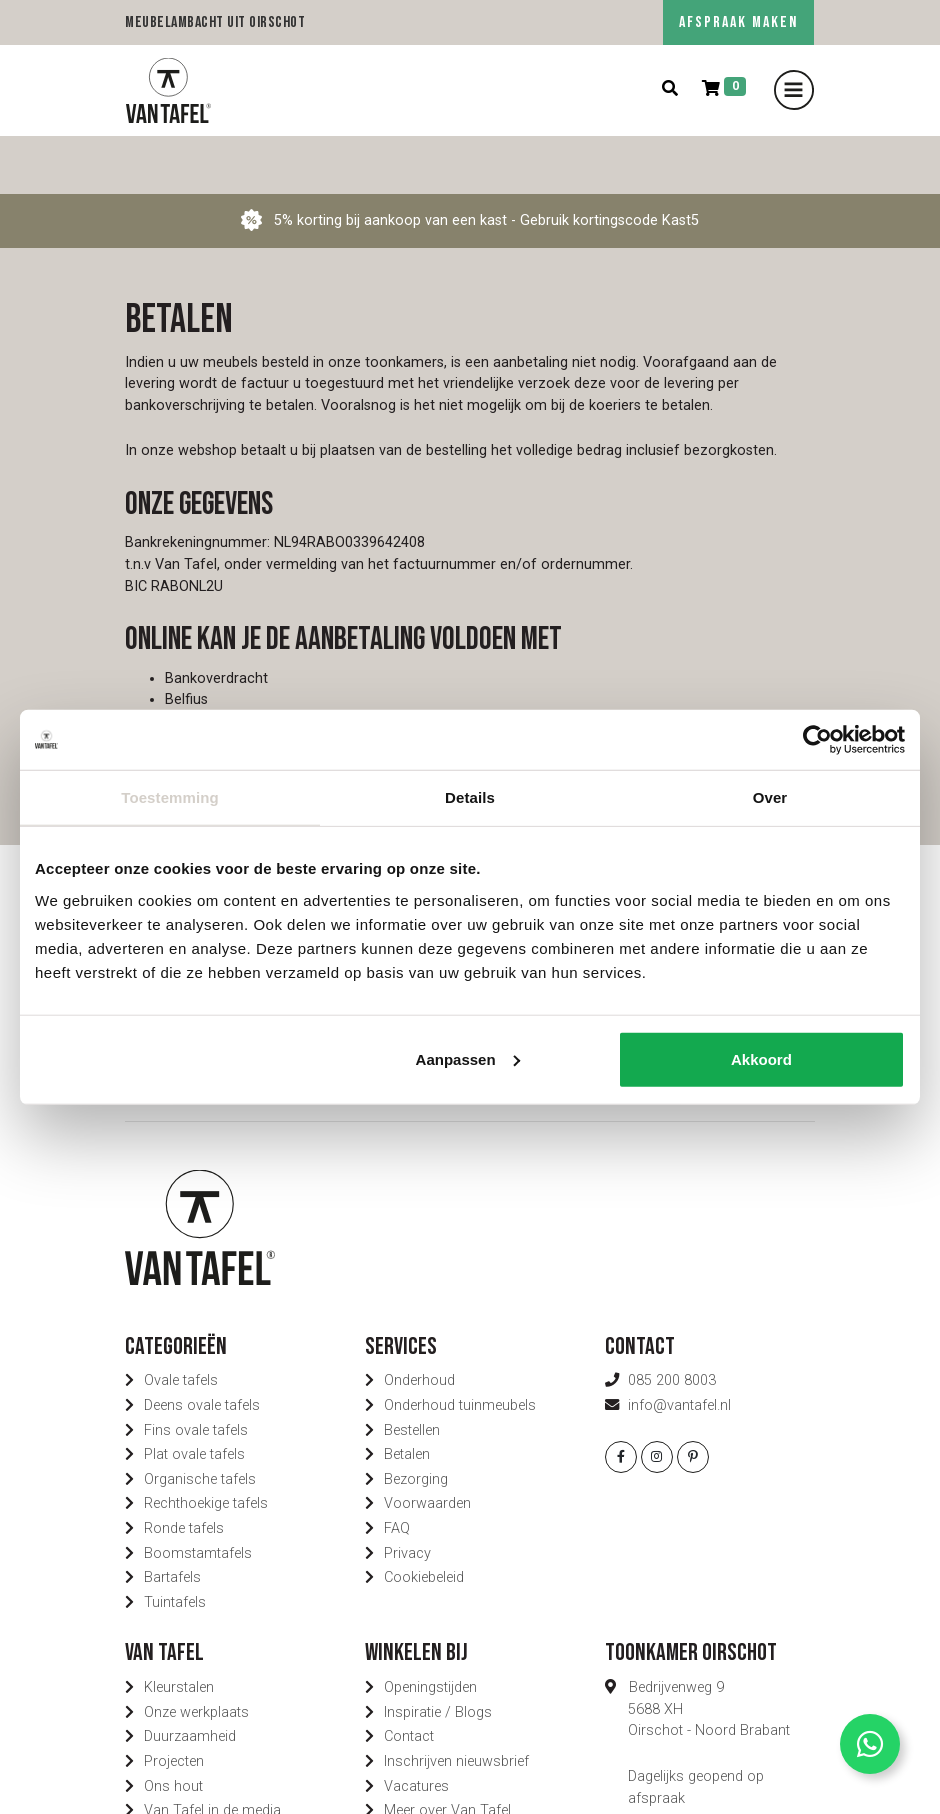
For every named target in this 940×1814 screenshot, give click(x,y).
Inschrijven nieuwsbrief (456, 1703)
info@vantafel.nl (679, 1347)
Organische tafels (200, 1421)
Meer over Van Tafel (447, 1752)
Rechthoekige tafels (206, 1445)
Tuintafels (175, 1544)
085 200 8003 (672, 1322)
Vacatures (416, 1727)
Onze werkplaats (196, 1654)
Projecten (174, 1703)
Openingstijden (430, 1629)
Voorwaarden (427, 1445)
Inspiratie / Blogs (438, 1654)
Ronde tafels (184, 1470)
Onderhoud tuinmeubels (460, 1347)
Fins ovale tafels (196, 1371)
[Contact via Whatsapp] (870, 1744)
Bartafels (172, 1519)
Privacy (407, 1494)
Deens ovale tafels (202, 1347)
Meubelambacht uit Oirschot (215, 22)
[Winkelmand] (724, 89)
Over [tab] (770, 797)
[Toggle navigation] (794, 90)
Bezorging (416, 1421)
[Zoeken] (670, 89)
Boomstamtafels (198, 1494)
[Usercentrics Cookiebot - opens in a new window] (817, 740)
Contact (409, 1678)
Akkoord (761, 1058)
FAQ (397, 1470)
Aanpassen (468, 1058)
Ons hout (173, 1727)
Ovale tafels (181, 1322)
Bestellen (412, 1371)
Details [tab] (470, 797)
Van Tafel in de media (212, 1752)
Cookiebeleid (424, 1519)
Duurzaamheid (190, 1678)
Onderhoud (419, 1322)
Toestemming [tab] (170, 797)
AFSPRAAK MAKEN (738, 22)
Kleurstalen (179, 1629)
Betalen (407, 1396)
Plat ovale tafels (194, 1396)
